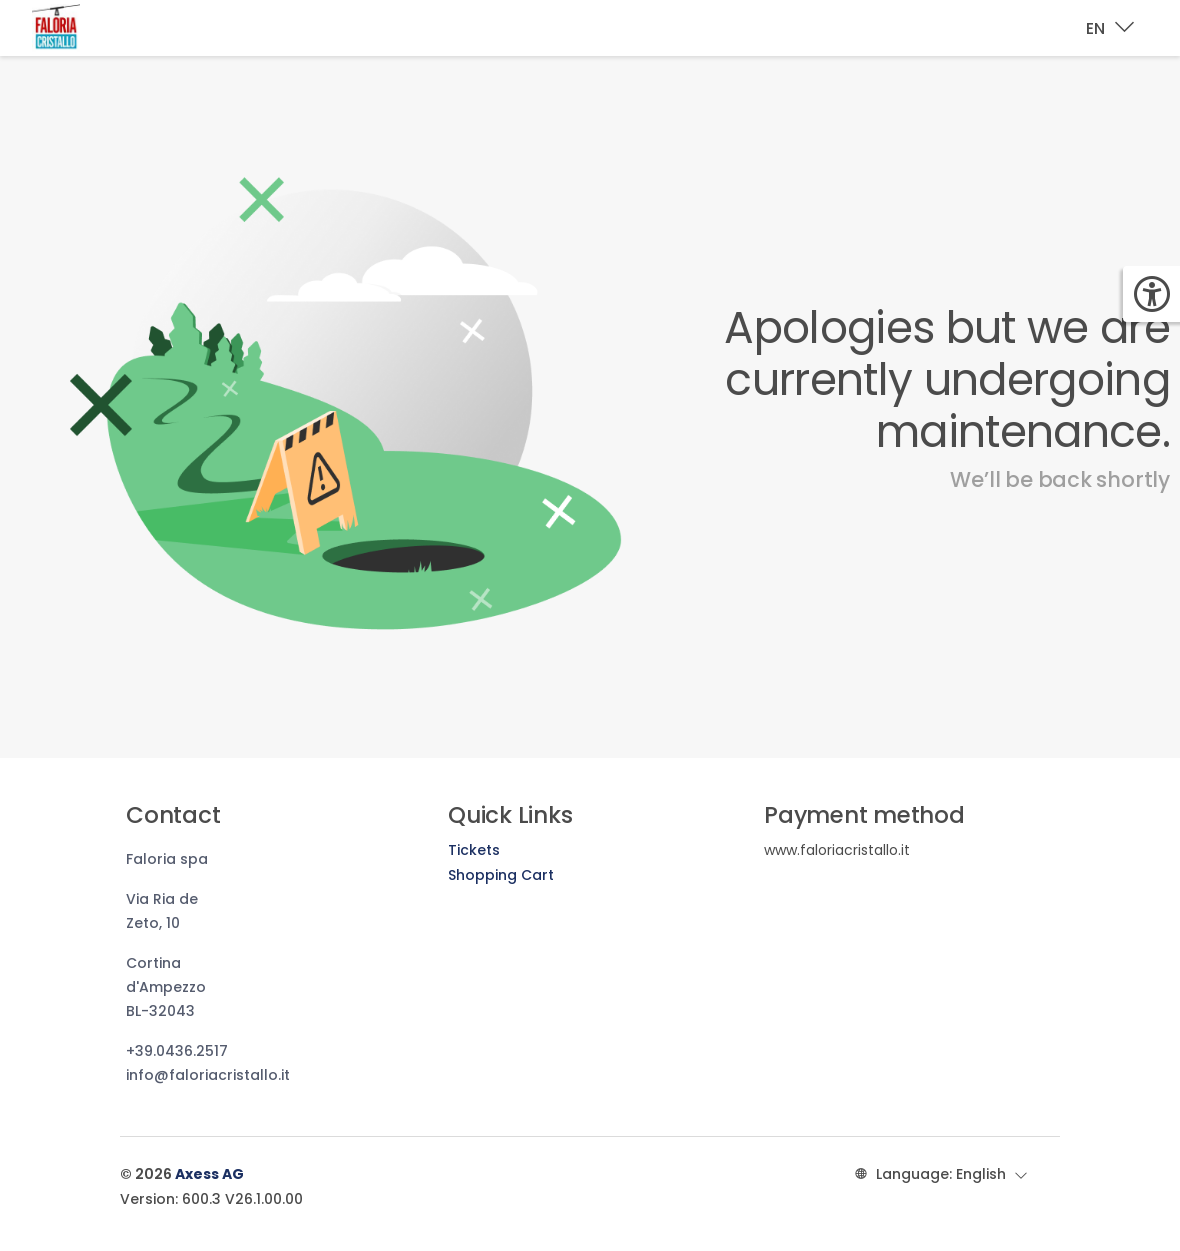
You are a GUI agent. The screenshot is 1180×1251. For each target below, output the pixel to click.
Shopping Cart (501, 875)
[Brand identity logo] (72, 28)
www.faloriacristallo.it (837, 850)
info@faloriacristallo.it (208, 1075)
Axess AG (209, 1174)
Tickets (474, 850)
